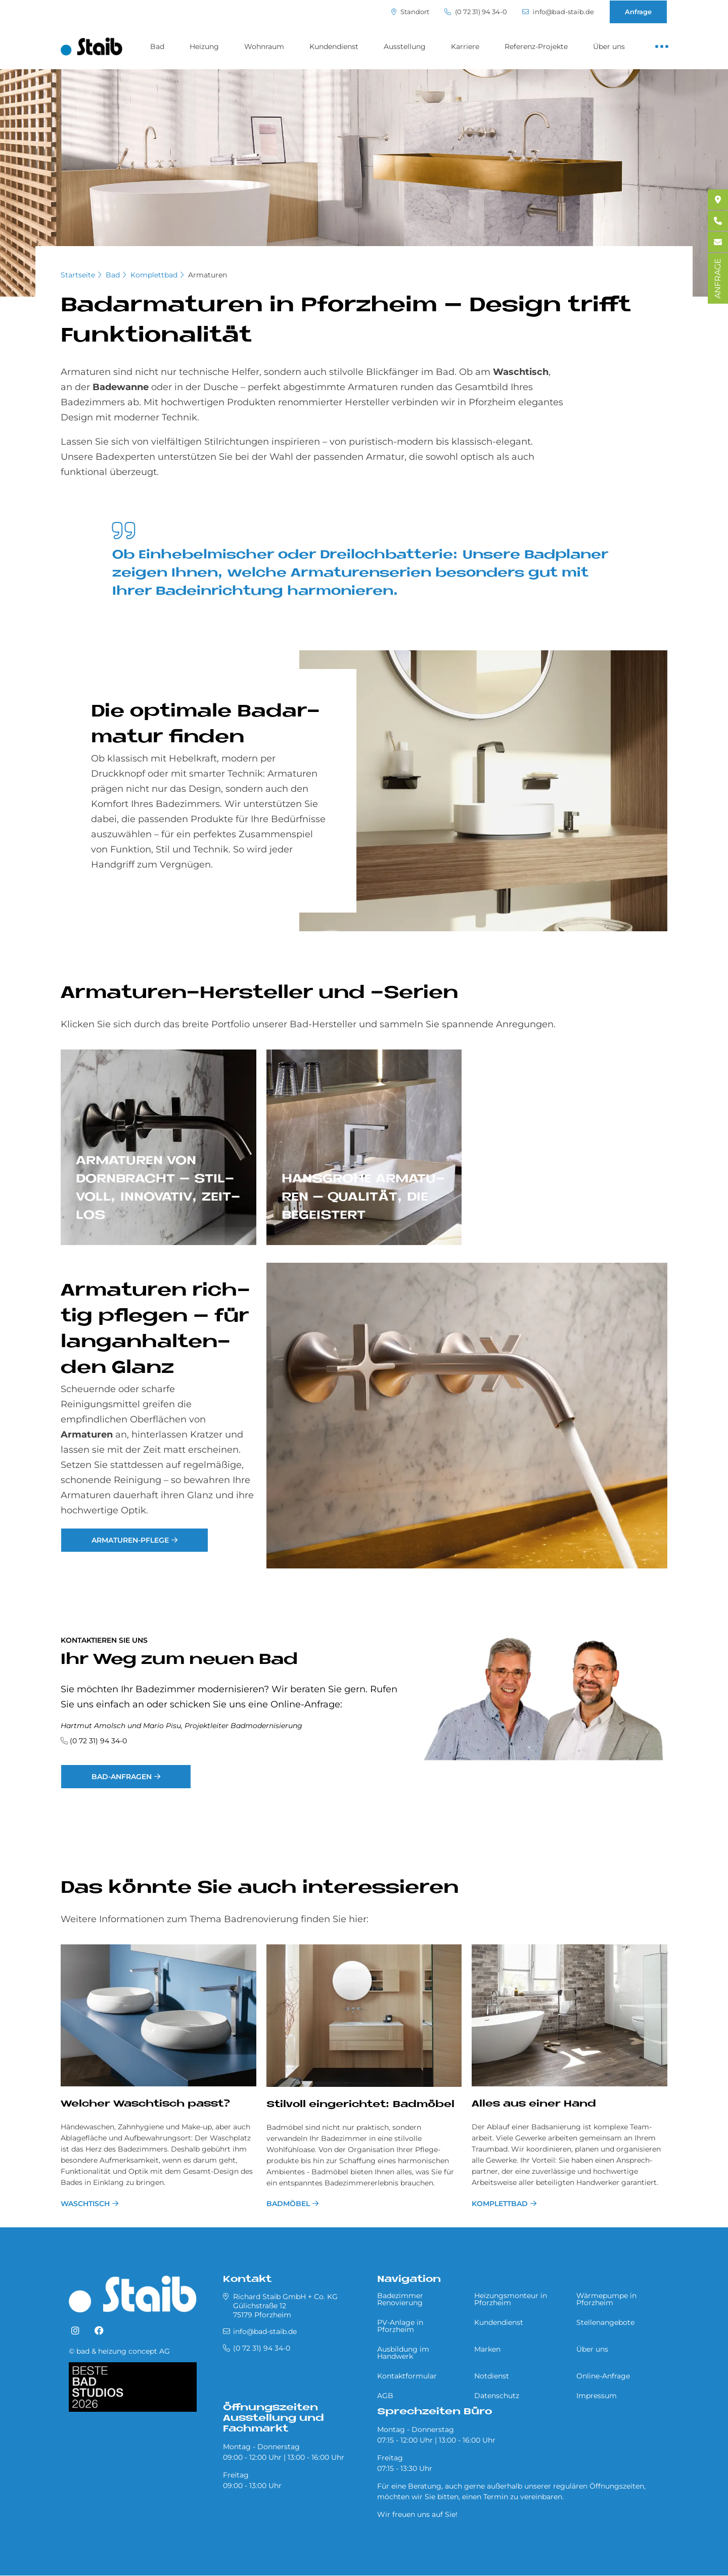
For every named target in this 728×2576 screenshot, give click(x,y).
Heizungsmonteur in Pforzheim (510, 2299)
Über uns (609, 46)
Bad (157, 46)
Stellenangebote (605, 2322)
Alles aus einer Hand (534, 2104)
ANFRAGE (717, 278)
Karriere (465, 46)
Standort (410, 12)
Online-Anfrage (603, 2375)
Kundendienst (333, 46)
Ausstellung (405, 46)
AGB (385, 2395)
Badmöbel (288, 2203)
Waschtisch (85, 2203)
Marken (487, 2349)
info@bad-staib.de (558, 12)
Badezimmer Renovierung (400, 2299)
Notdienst (491, 2375)
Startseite (78, 274)
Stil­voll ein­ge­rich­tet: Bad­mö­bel (360, 2105)
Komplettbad (153, 274)
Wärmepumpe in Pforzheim (606, 2299)
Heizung (204, 46)
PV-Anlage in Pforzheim (400, 2326)
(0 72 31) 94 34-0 (475, 12)
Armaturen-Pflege (130, 1540)
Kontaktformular (407, 2375)
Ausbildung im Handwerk (403, 2353)
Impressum (596, 2395)
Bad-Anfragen (122, 1776)
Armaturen (207, 274)
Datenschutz (496, 2395)
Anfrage (638, 12)
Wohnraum (264, 46)
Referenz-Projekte (536, 46)
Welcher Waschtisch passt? (145, 2104)
